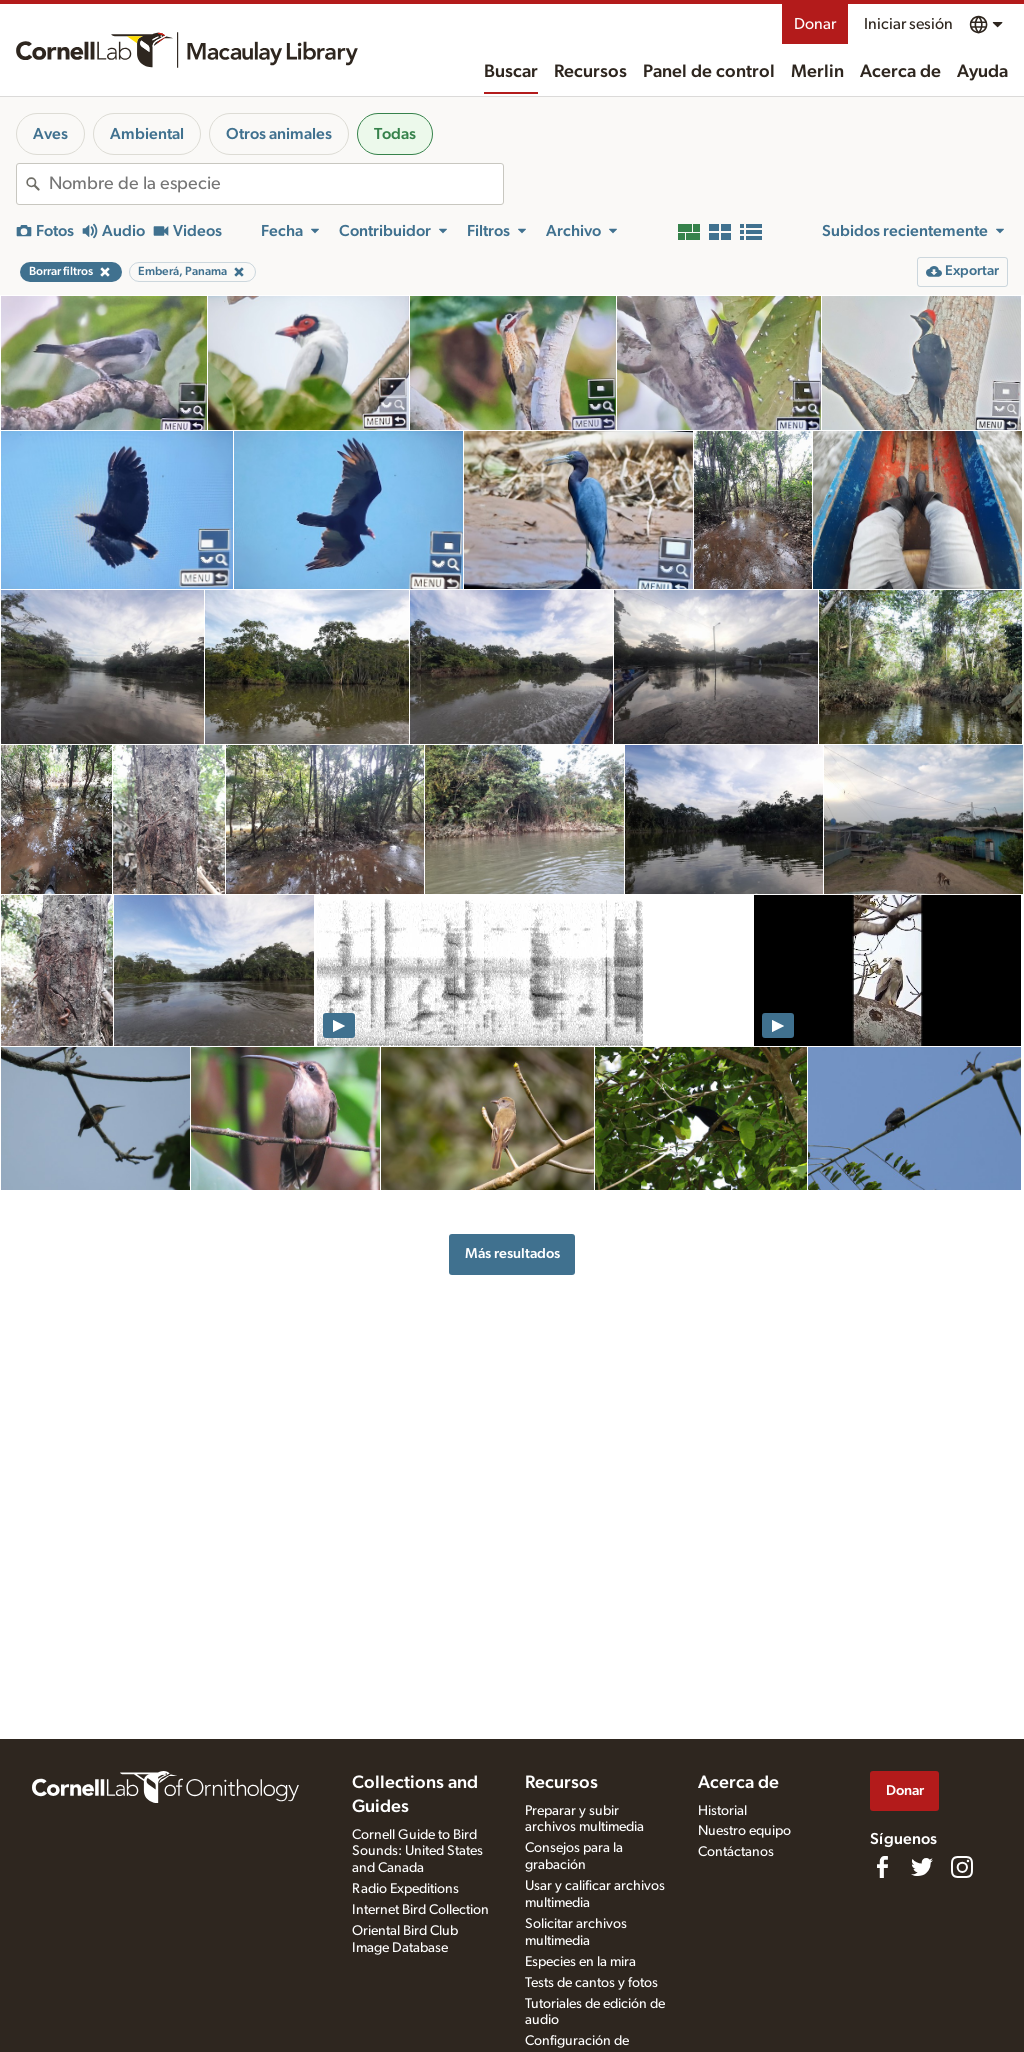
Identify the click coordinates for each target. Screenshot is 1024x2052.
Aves (50, 134)
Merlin (817, 72)
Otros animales (279, 134)
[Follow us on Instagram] (962, 1867)
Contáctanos (736, 1852)
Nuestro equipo (744, 1831)
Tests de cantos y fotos (591, 1983)
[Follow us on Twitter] (922, 1867)
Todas (395, 134)
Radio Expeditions (405, 1889)
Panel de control (709, 72)
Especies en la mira (580, 1962)
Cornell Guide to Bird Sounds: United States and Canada (417, 1852)
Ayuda (982, 72)
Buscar (511, 72)
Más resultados (512, 1253)
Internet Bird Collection (420, 1910)
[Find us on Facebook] (882, 1867)
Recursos (590, 72)
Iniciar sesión (908, 24)
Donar (815, 24)
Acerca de (900, 72)
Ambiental (147, 134)
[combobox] (276, 184)
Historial (722, 1811)
